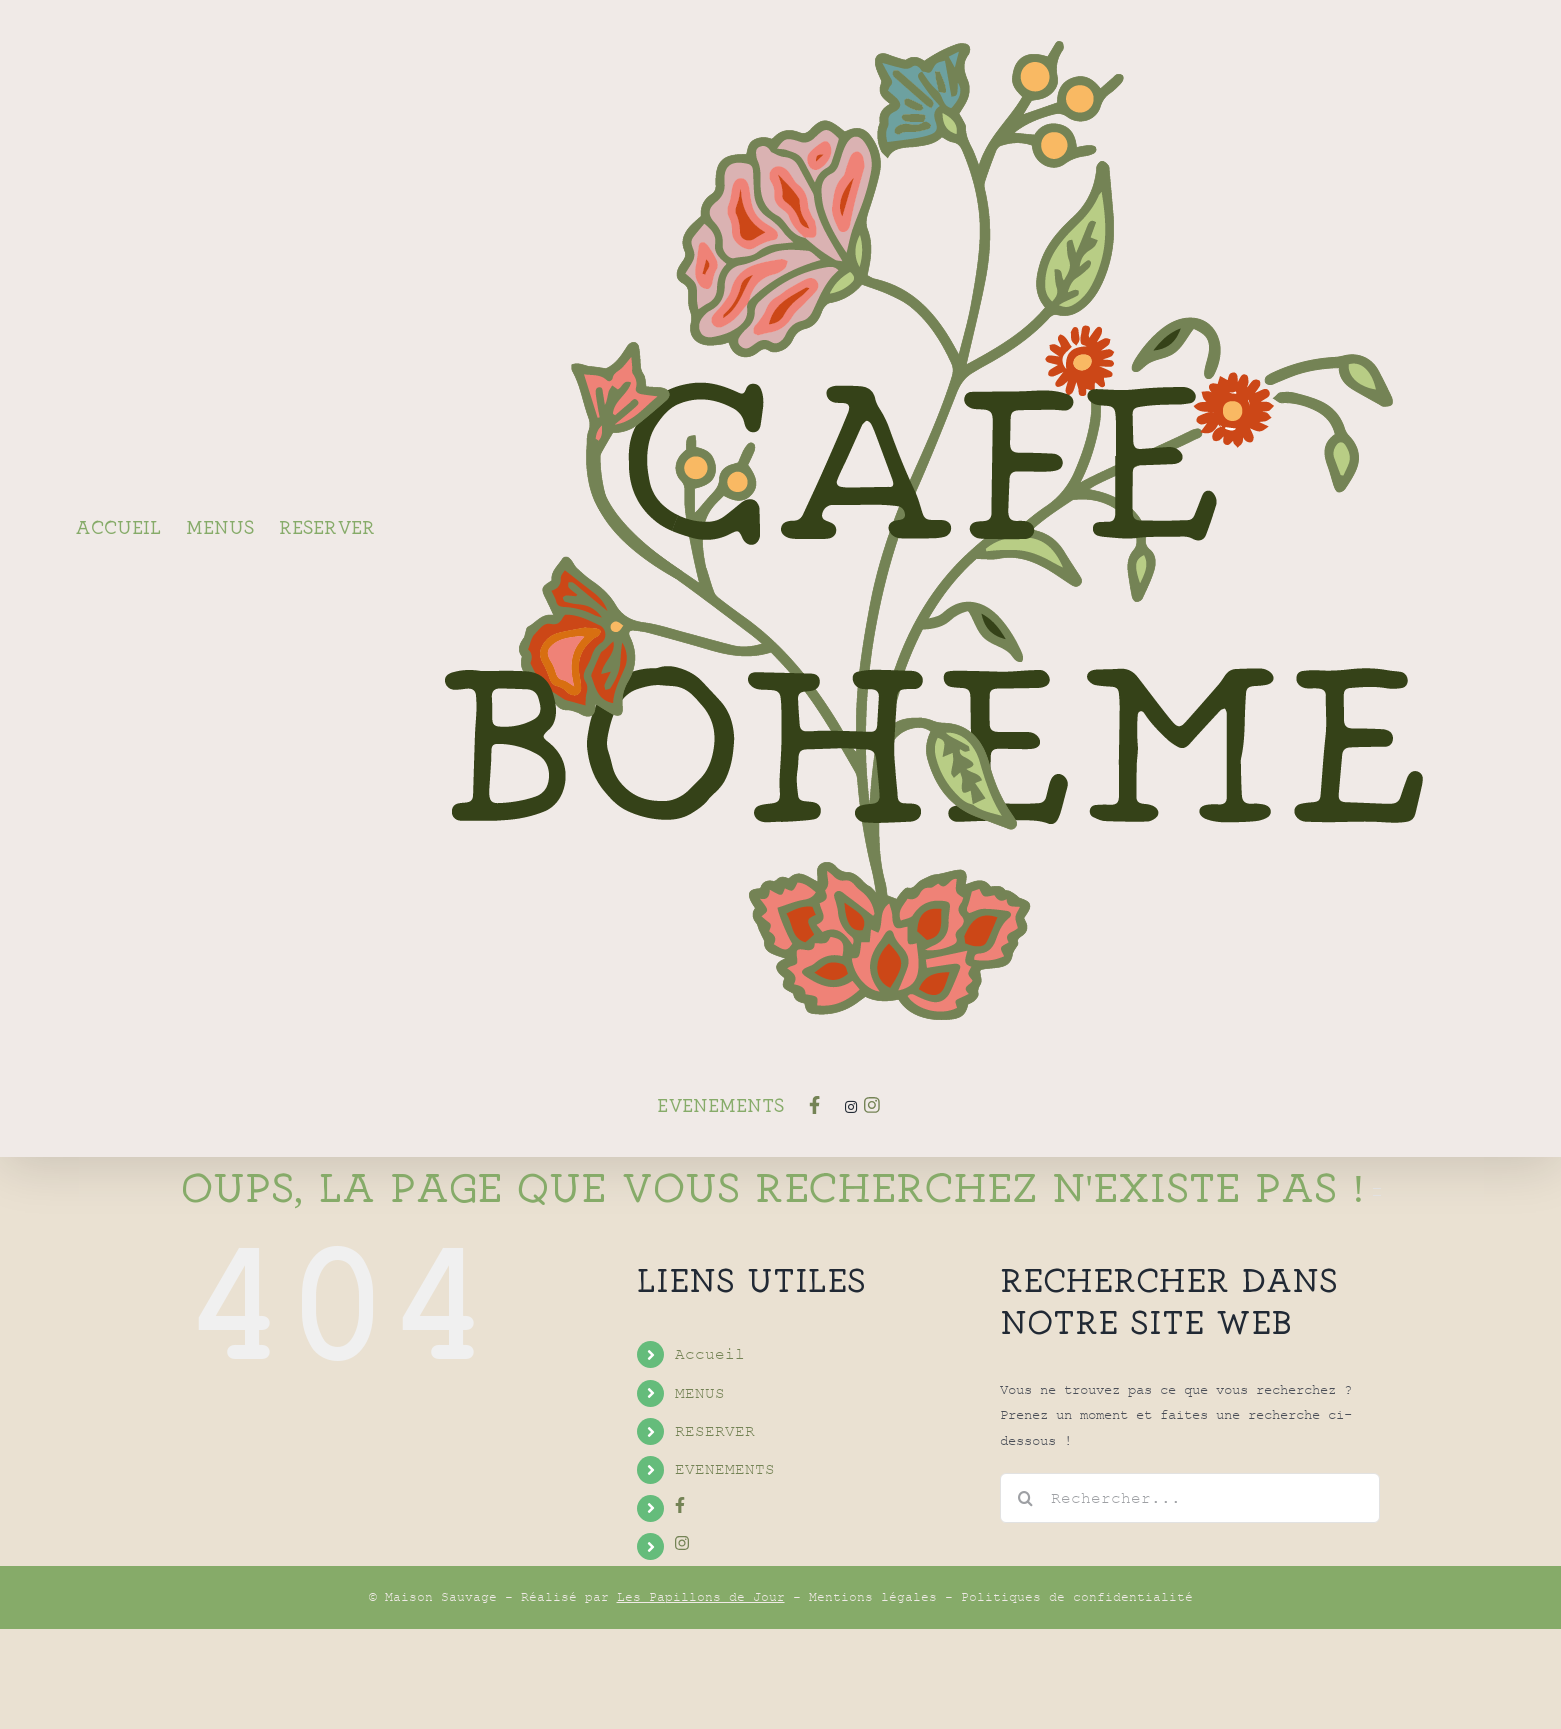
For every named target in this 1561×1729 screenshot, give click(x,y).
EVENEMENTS (725, 1569)
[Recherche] (1025, 1598)
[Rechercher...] (1190, 1598)
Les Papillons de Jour (701, 1697)
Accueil (710, 1454)
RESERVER (715, 1531)
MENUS (700, 1493)
